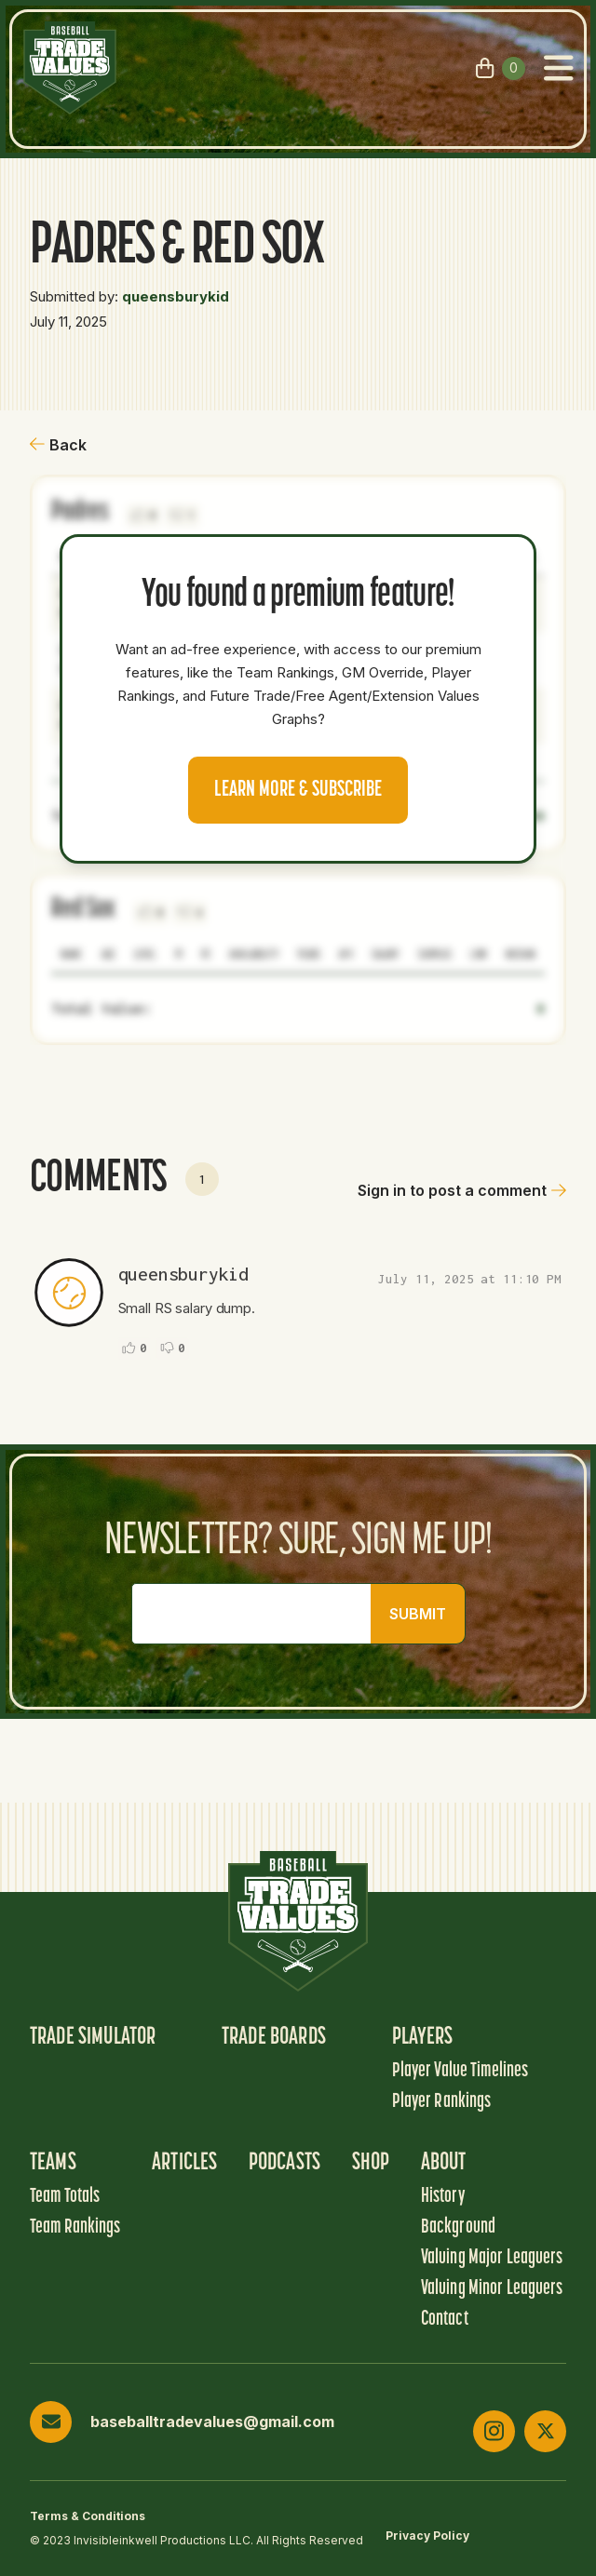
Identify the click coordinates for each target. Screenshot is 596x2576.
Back (58, 445)
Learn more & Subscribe (298, 790)
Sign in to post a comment (462, 1190)
